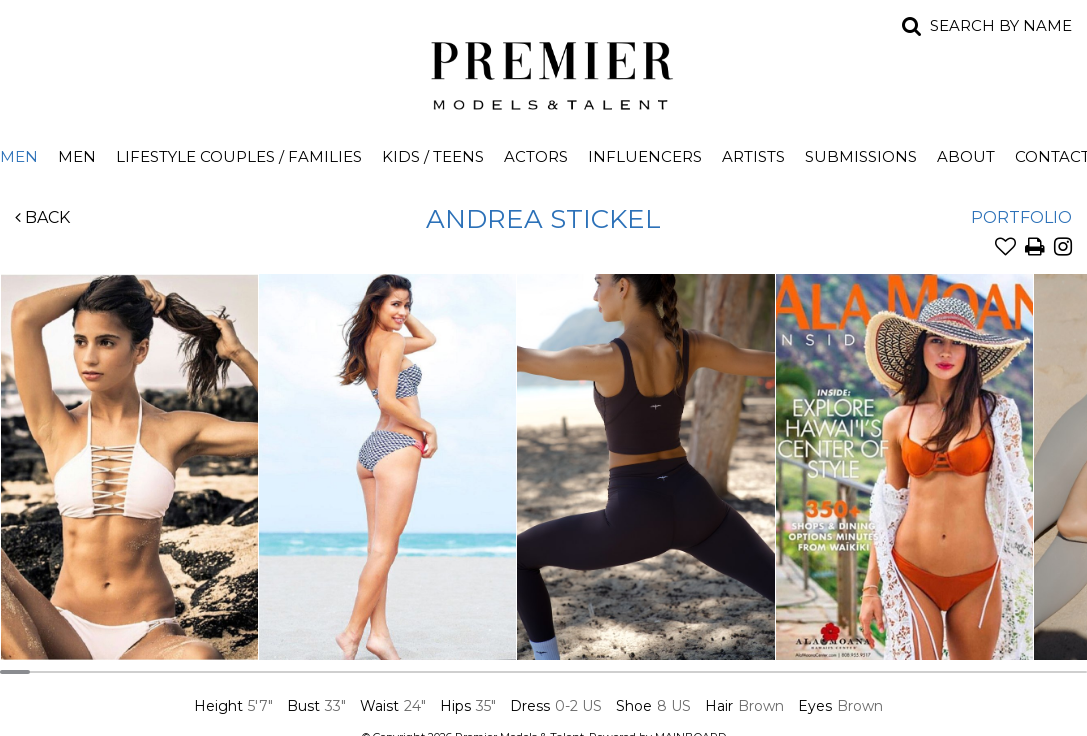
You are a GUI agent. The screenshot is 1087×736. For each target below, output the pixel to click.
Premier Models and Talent (544, 72)
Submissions (861, 156)
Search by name (1001, 25)
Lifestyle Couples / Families (239, 156)
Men (77, 156)
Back (42, 217)
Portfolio (1021, 217)
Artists (753, 156)
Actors (536, 156)
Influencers (645, 156)
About (966, 156)
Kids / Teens (433, 156)
